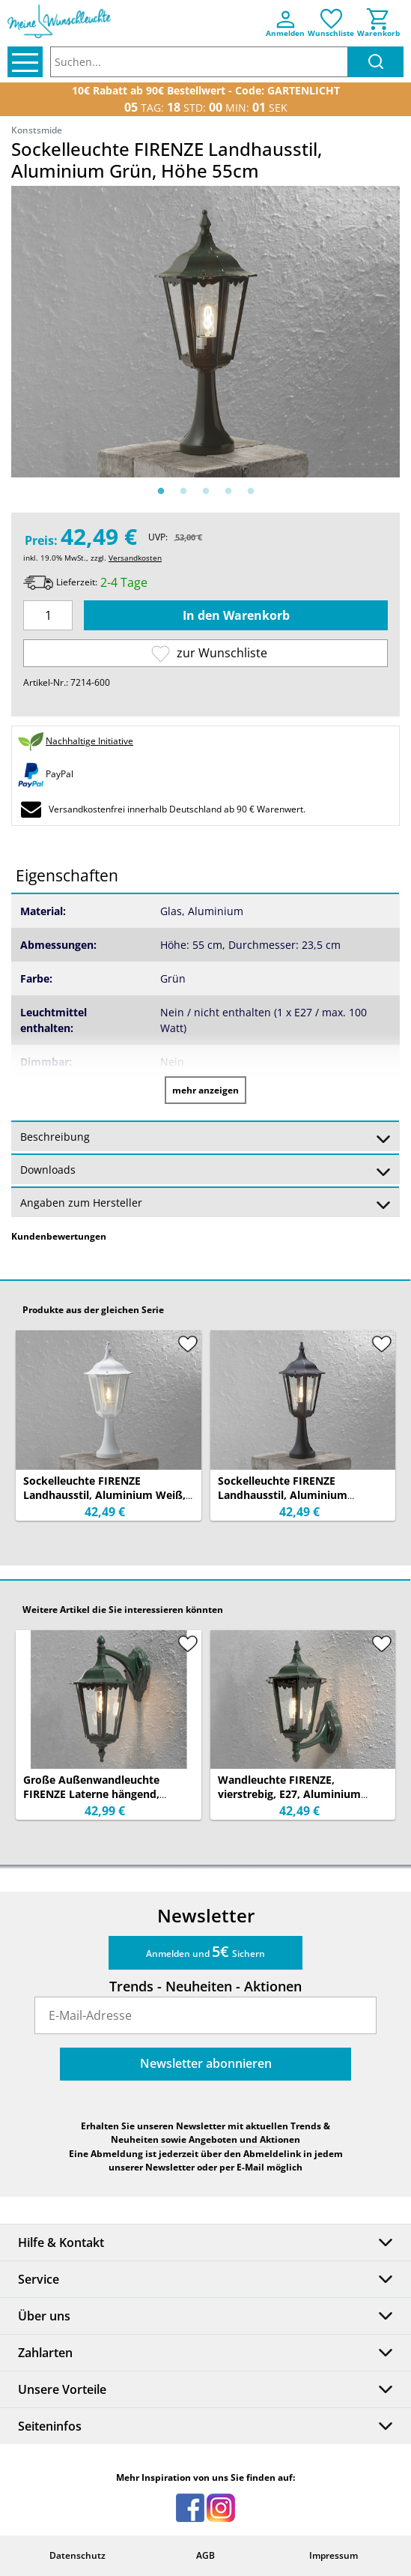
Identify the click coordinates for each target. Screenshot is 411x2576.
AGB (205, 2555)
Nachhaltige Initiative (89, 741)
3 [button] (205, 491)
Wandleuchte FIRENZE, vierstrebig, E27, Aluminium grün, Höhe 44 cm (289, 1794)
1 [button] (160, 491)
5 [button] (250, 491)
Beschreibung (205, 1138)
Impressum (333, 2555)
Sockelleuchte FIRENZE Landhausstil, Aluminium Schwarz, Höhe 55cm (282, 1494)
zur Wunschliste (209, 653)
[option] (205, 331)
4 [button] (228, 491)
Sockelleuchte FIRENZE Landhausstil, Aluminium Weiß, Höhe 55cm (104, 1494)
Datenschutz (77, 2555)
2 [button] (183, 491)
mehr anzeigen (205, 1090)
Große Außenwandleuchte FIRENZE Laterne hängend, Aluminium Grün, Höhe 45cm (98, 1794)
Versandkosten (135, 557)
